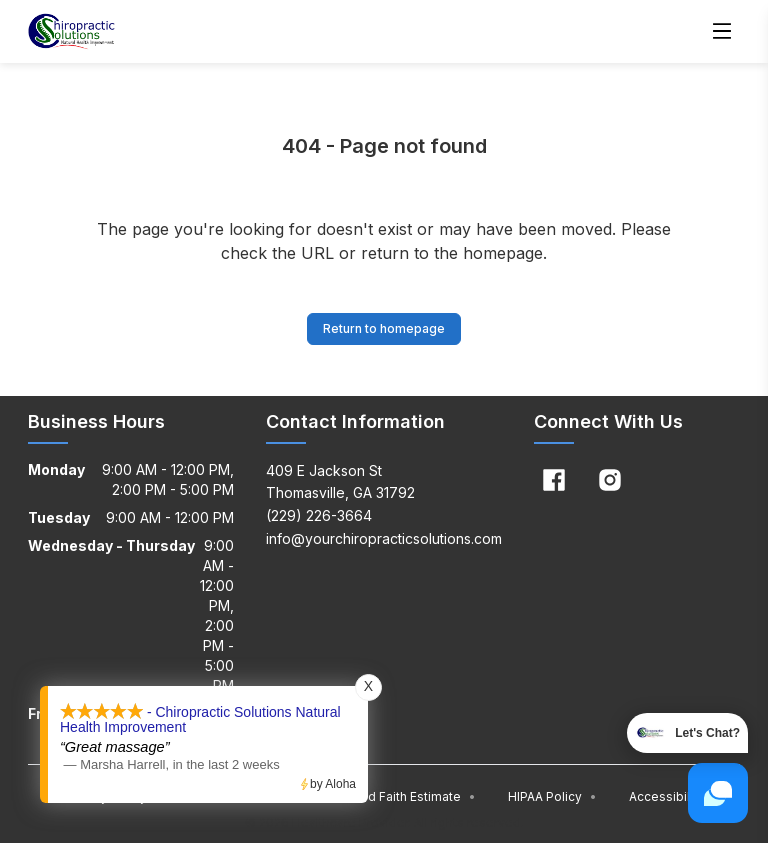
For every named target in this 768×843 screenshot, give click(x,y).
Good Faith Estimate (409, 796)
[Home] (72, 32)
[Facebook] (554, 480)
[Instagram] (610, 480)
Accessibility (666, 796)
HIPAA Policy (552, 796)
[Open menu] (722, 32)
